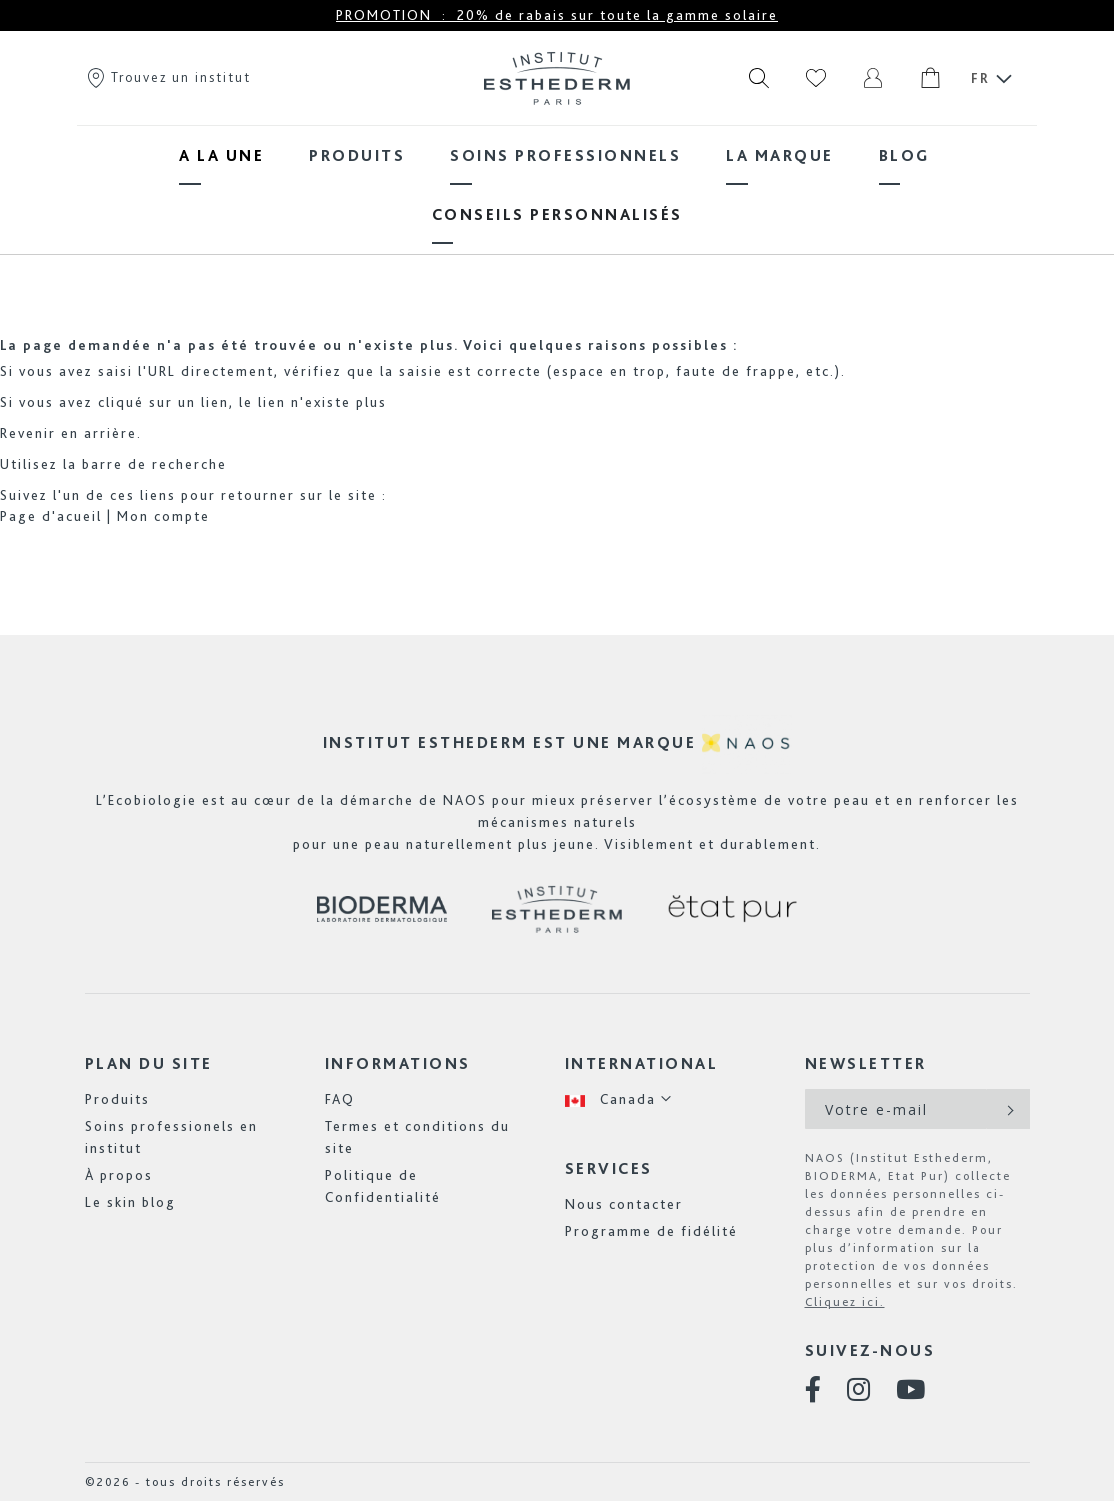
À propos (119, 1175)
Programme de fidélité (651, 1231)
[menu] (557, 185)
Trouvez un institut (168, 77)
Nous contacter (624, 1204)
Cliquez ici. (845, 1302)
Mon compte (163, 516)
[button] (619, 1099)
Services (609, 1168)
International (642, 1063)
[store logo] (557, 78)
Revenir (28, 433)
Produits (117, 1099)
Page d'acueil (51, 516)
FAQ (340, 1099)
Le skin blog (130, 1202)
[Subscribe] (1008, 1109)
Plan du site (149, 1063)
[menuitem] (221, 155)
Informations (398, 1063)
